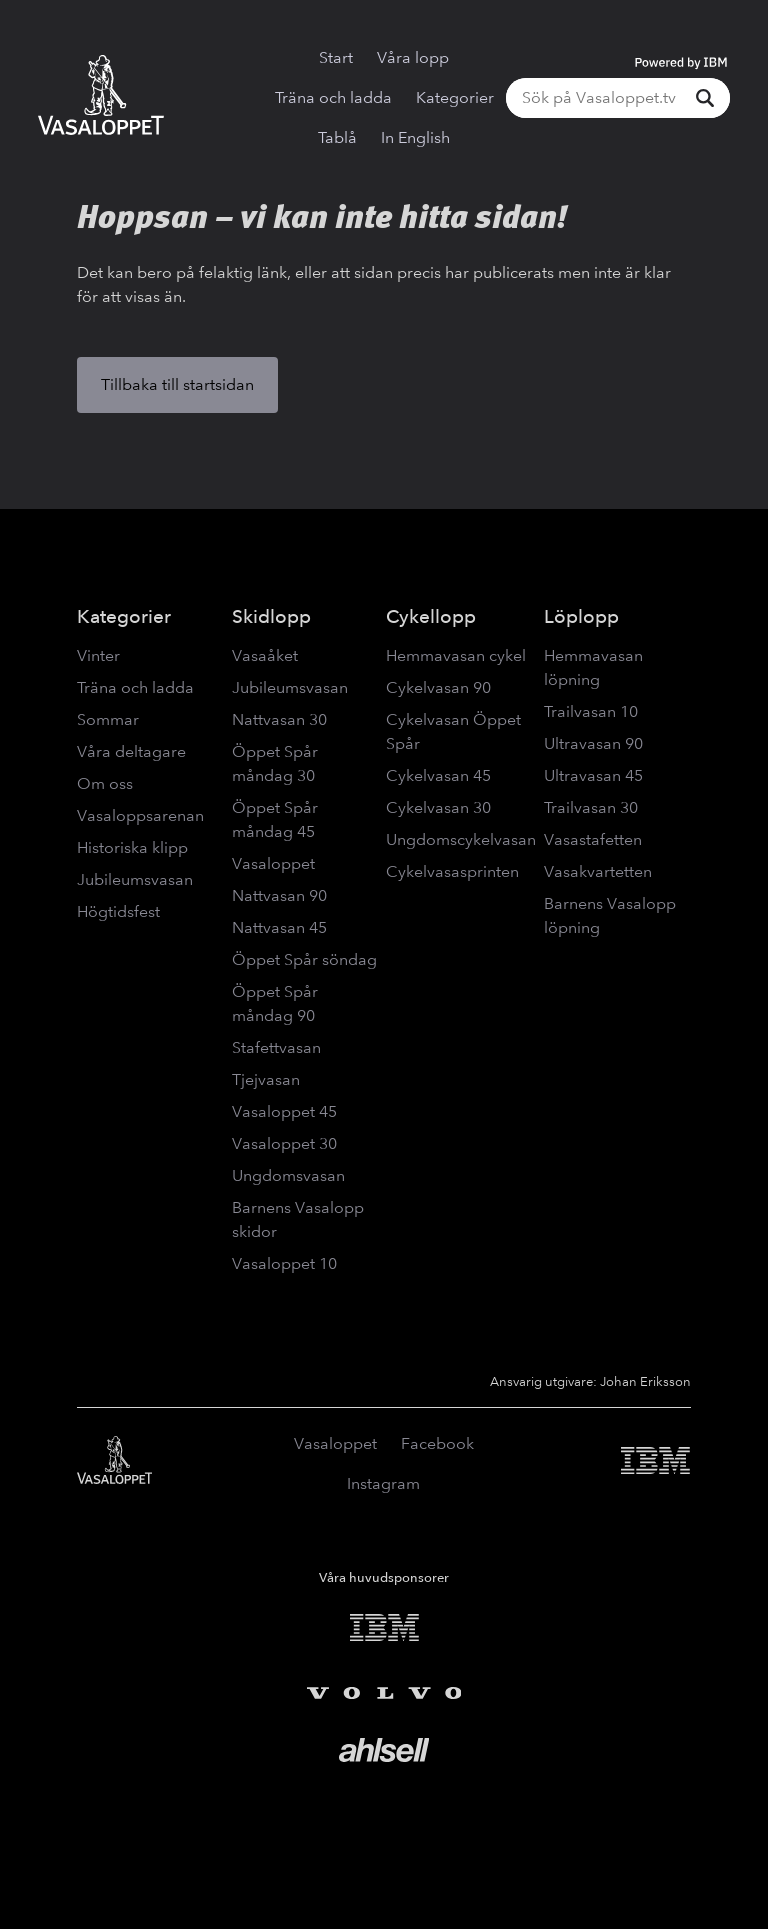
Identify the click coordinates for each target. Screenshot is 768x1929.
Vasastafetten (593, 839)
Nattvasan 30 (279, 719)
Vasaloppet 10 (284, 1263)
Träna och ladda (333, 97)
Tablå (337, 137)
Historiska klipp (132, 847)
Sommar (108, 719)
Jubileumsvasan (135, 879)
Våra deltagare (131, 751)
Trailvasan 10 (591, 711)
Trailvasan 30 (591, 807)
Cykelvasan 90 (438, 687)
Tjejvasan (266, 1079)
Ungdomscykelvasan (461, 839)
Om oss (105, 783)
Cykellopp (431, 616)
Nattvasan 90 (279, 895)
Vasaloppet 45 (284, 1111)
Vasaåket (265, 655)
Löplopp (581, 616)
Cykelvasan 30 (438, 807)
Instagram (383, 1483)
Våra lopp (413, 57)
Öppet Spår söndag (304, 959)
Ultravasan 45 (593, 775)
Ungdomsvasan (288, 1175)
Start (336, 57)
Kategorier (455, 97)
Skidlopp (271, 616)
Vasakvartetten (598, 871)
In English (415, 137)
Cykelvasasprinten (452, 871)
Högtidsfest (118, 911)
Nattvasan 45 (279, 927)
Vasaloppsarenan (140, 815)
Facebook (437, 1443)
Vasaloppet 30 (284, 1143)
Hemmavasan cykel (456, 655)
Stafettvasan (276, 1047)
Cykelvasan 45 (438, 775)
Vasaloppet (273, 863)
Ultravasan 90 (593, 743)
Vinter (98, 655)
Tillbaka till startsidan (177, 384)
